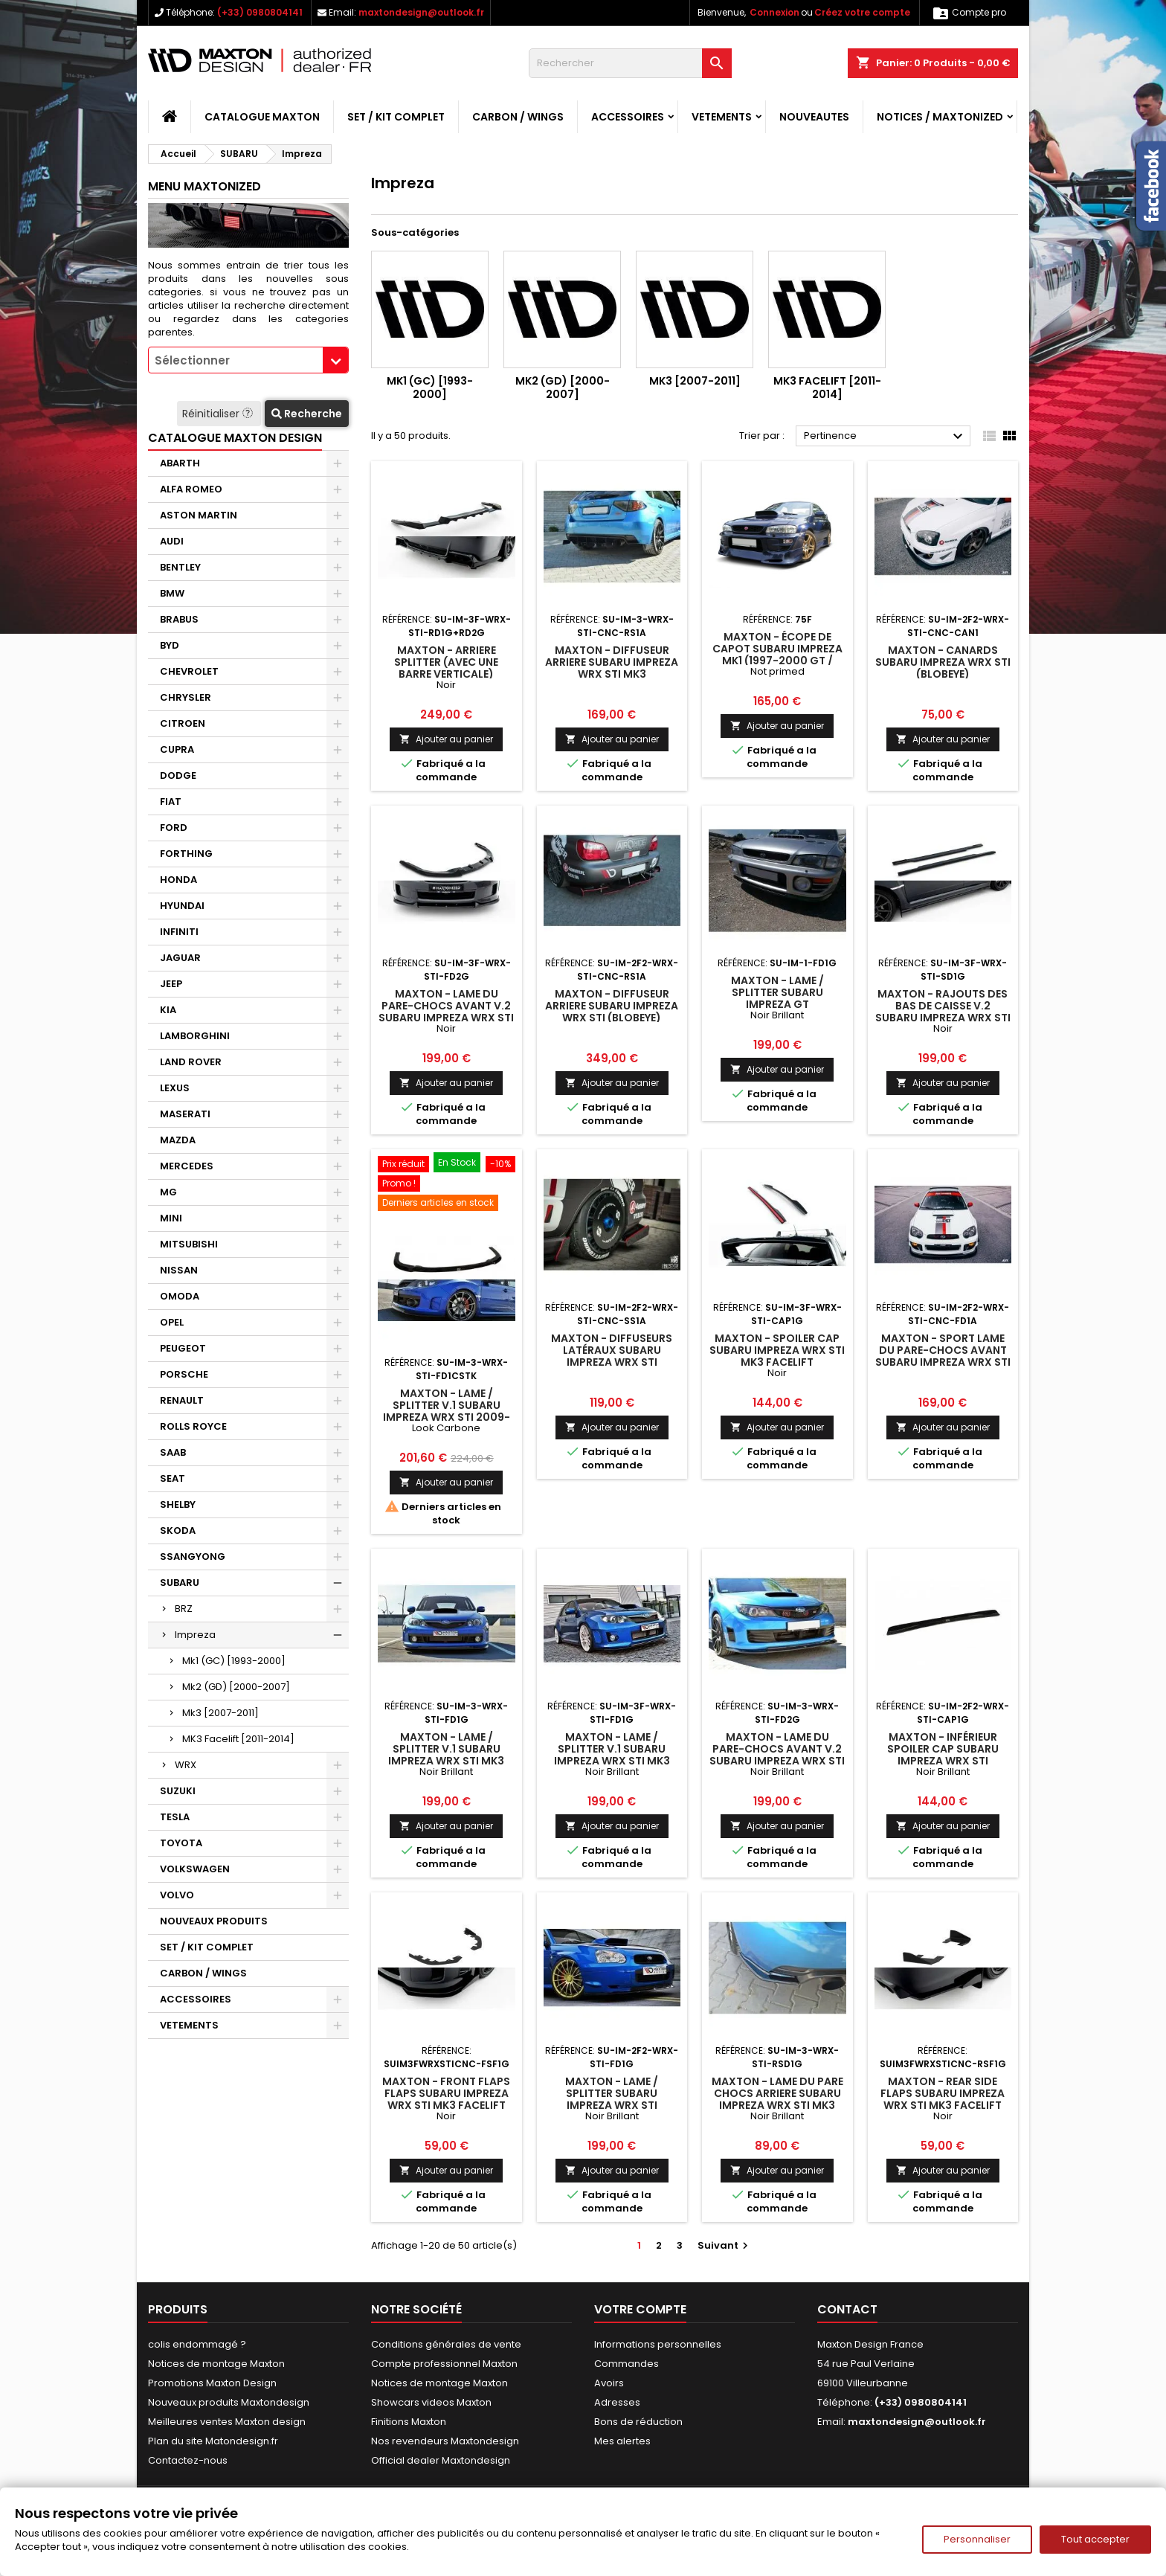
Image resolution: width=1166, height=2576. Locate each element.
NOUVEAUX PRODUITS (214, 1921)
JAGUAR (180, 958)
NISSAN (179, 1270)
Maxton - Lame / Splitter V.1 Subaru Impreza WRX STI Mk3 (446, 1748)
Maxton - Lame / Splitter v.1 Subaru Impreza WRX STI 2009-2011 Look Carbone (446, 1411)
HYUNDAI (182, 906)
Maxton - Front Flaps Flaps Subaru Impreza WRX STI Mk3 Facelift (446, 2093)
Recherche (306, 413)
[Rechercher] (630, 63)
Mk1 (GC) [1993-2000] (234, 1661)
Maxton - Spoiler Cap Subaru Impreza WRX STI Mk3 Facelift (777, 1350)
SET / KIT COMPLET (396, 116)
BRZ (184, 1609)
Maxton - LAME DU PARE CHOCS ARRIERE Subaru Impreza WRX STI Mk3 (777, 2093)
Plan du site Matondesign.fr (213, 2441)
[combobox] (248, 360)
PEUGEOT (183, 1348)
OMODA (179, 1296)
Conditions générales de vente (446, 2344)
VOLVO (177, 1895)
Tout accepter (1095, 2539)
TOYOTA (181, 1843)
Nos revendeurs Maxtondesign (445, 2441)
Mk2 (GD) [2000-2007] (236, 1687)
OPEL (172, 1322)
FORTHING (186, 854)
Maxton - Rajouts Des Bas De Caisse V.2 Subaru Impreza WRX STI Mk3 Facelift (943, 1011)
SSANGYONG (192, 1556)
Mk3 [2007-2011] (220, 1713)
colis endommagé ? (197, 2344)
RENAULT (182, 1400)
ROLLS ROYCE (193, 1426)
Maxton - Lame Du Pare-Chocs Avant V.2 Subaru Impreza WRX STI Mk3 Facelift (446, 1011)
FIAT (170, 801)
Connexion (774, 12)
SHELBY (178, 1504)
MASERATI (185, 1114)
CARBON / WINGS (518, 116)
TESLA (175, 1817)
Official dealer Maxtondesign (440, 2460)
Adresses (617, 2402)
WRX (185, 1765)
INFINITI (179, 932)
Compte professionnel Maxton (444, 2364)
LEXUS (175, 1088)
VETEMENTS (722, 116)
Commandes (626, 2364)
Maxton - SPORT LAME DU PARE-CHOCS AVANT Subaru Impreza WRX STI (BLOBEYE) (943, 1356)
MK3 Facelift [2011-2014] (238, 1739)
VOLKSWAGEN (195, 1869)
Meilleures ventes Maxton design (227, 2422)
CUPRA (177, 749)
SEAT (172, 1478)
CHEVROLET (189, 671)
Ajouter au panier (446, 739)
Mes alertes (622, 2441)
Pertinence (885, 437)
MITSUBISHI (189, 1244)
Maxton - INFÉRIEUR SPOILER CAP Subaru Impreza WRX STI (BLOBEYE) (943, 1754)
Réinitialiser (219, 413)
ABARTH (180, 463)
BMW (172, 593)
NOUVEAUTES (814, 116)
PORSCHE (184, 1374)
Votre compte (640, 2309)
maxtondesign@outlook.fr (421, 12)
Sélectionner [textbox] (192, 360)
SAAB (173, 1452)
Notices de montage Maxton (216, 2364)
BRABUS (179, 619)
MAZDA (178, 1140)
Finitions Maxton (408, 2422)
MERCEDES (186, 1166)
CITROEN (182, 723)
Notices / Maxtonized (940, 116)
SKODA (178, 1530)
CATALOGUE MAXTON (262, 116)
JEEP (171, 984)
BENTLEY (180, 567)
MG (168, 1192)
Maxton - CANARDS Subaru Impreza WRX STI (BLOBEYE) (943, 662)
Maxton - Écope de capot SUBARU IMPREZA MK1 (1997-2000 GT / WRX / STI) (777, 654)
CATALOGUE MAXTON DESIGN (235, 437)
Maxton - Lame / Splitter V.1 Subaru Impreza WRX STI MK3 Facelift (612, 1754)
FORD (173, 827)
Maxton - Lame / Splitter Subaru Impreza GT (777, 992)
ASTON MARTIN (198, 515)
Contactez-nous (188, 2460)
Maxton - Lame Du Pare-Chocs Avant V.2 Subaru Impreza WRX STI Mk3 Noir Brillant (777, 1754)
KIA (168, 1010)
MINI (171, 1218)
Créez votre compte (862, 12)
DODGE (178, 775)
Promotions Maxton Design (212, 2383)
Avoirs (609, 2383)
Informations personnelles (657, 2344)
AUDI (172, 541)
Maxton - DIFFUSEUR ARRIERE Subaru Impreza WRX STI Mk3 (611, 662)
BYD (169, 645)
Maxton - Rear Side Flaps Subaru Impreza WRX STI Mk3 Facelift (942, 2093)
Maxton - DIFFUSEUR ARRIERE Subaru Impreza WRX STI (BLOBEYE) (611, 1005)
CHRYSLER (185, 697)
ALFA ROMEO (191, 489)
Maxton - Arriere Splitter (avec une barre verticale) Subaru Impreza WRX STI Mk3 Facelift (446, 674)
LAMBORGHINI (195, 1036)
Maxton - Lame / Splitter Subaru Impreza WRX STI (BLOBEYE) (611, 2099)
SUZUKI (178, 1791)
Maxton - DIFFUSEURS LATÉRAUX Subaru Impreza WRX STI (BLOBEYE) (611, 1356)
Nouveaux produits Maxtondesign (228, 2402)
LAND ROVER (191, 1062)
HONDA (178, 880)
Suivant (725, 2245)
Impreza (195, 1635)
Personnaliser (977, 2539)
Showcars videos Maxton (431, 2402)
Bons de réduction (638, 2422)
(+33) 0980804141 (260, 12)
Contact (847, 2309)
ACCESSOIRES (627, 116)
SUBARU (179, 1583)
